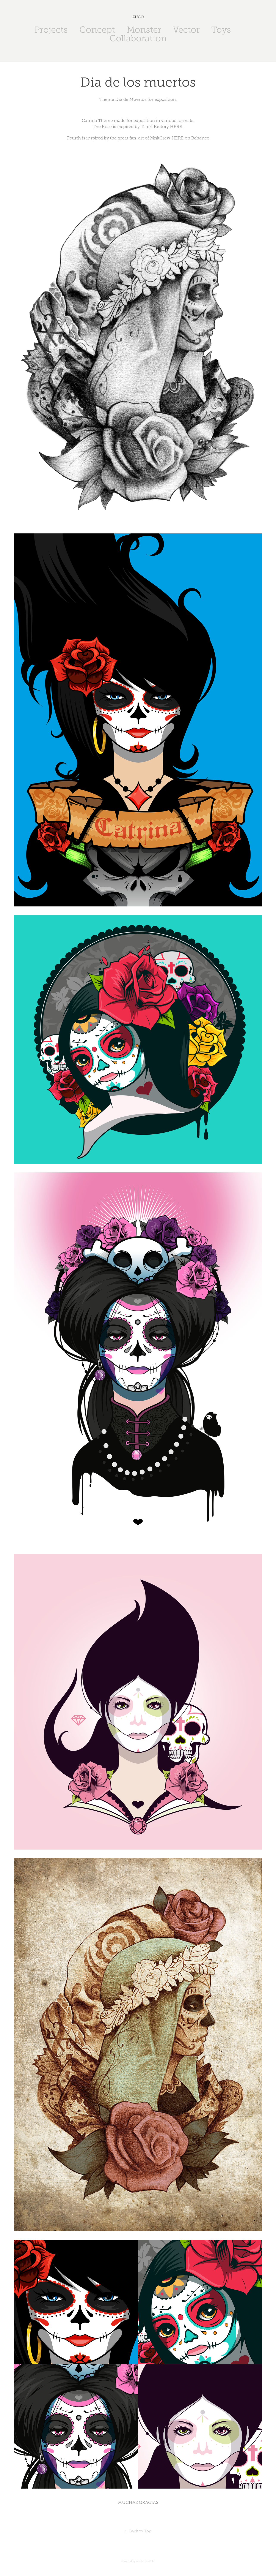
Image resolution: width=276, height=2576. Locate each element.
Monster (144, 30)
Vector (186, 30)
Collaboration (138, 38)
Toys (221, 30)
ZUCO (138, 17)
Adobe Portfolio (145, 2561)
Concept (97, 30)
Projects (51, 30)
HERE (177, 138)
